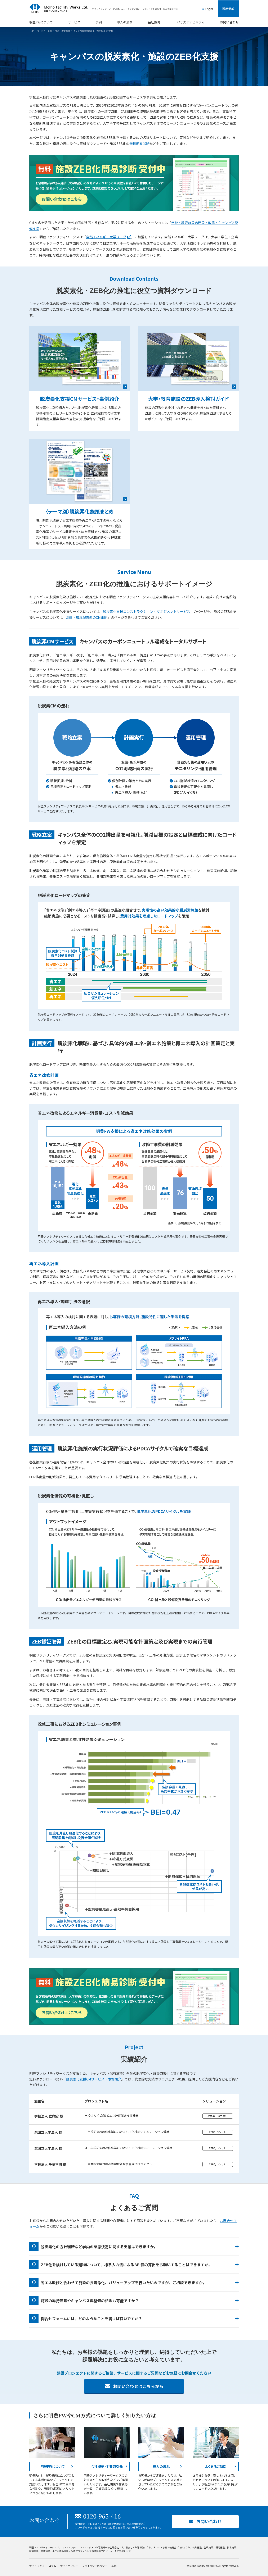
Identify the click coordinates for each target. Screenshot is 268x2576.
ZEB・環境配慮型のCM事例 (86, 617)
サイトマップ (36, 2565)
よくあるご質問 (216, 2466)
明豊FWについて (41, 22)
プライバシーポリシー (94, 2565)
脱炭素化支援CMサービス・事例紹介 (93, 2079)
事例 (98, 22)
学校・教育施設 (62, 30)
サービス (74, 22)
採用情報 (228, 8)
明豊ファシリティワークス (60, 8)
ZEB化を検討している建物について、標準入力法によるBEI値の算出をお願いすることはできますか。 (126, 2264)
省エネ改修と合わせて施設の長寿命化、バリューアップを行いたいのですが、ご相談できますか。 (123, 2282)
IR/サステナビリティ (190, 22)
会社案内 (154, 22)
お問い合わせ (229, 22)
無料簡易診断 (139, 143)
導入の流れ (125, 22)
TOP (31, 30)
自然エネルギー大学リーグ (106, 236)
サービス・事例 (44, 30)
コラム (52, 2565)
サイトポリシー (69, 2565)
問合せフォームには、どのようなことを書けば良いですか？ (91, 2318)
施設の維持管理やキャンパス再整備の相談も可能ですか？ (90, 2300)
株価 (113, 2565)
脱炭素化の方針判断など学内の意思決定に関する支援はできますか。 (99, 2246)
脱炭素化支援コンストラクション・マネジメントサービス (146, 611)
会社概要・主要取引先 (107, 2466)
